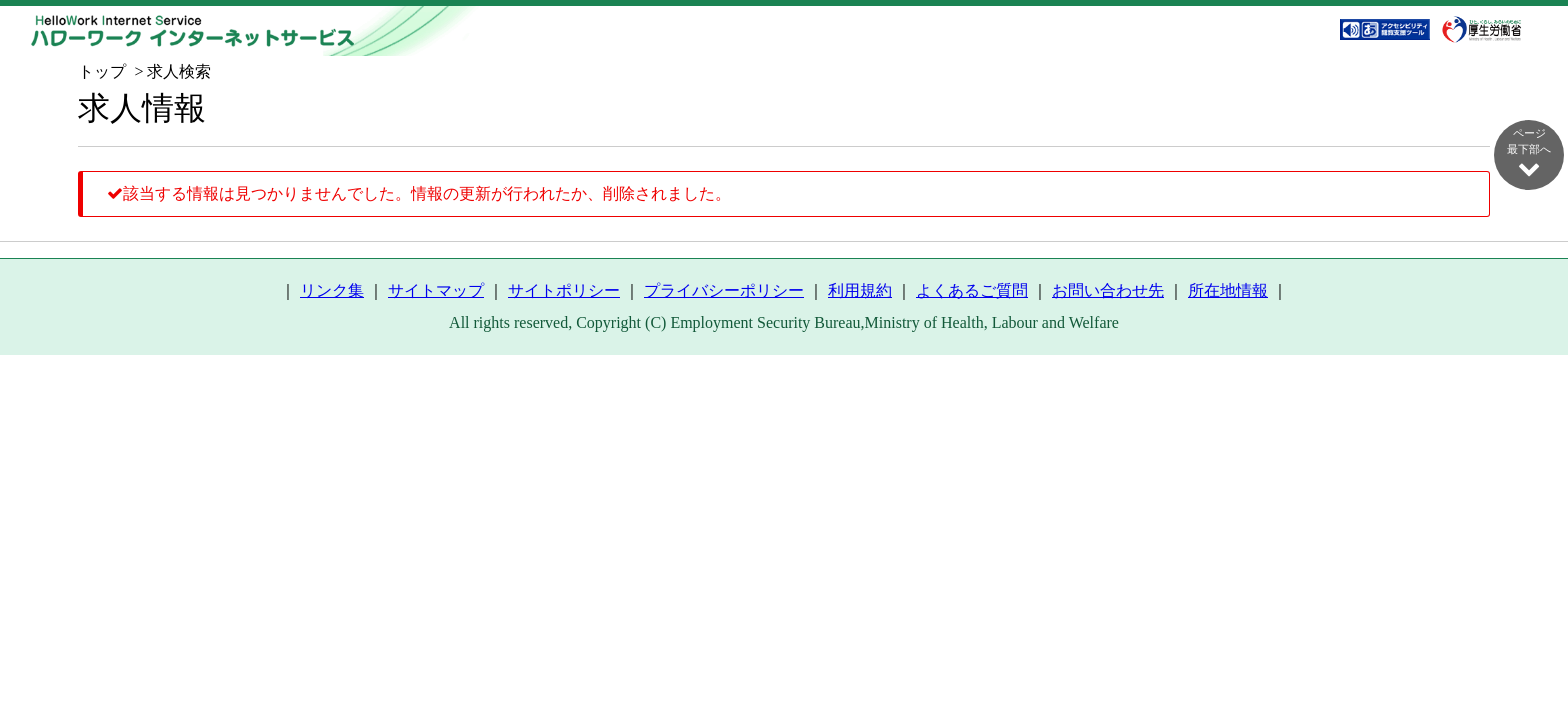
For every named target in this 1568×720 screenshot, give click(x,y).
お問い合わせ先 (1108, 290)
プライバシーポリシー (724, 290)
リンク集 (332, 290)
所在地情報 (1228, 290)
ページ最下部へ (1529, 153)
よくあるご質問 (972, 290)
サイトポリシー (564, 290)
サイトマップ (436, 290)
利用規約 (860, 290)
